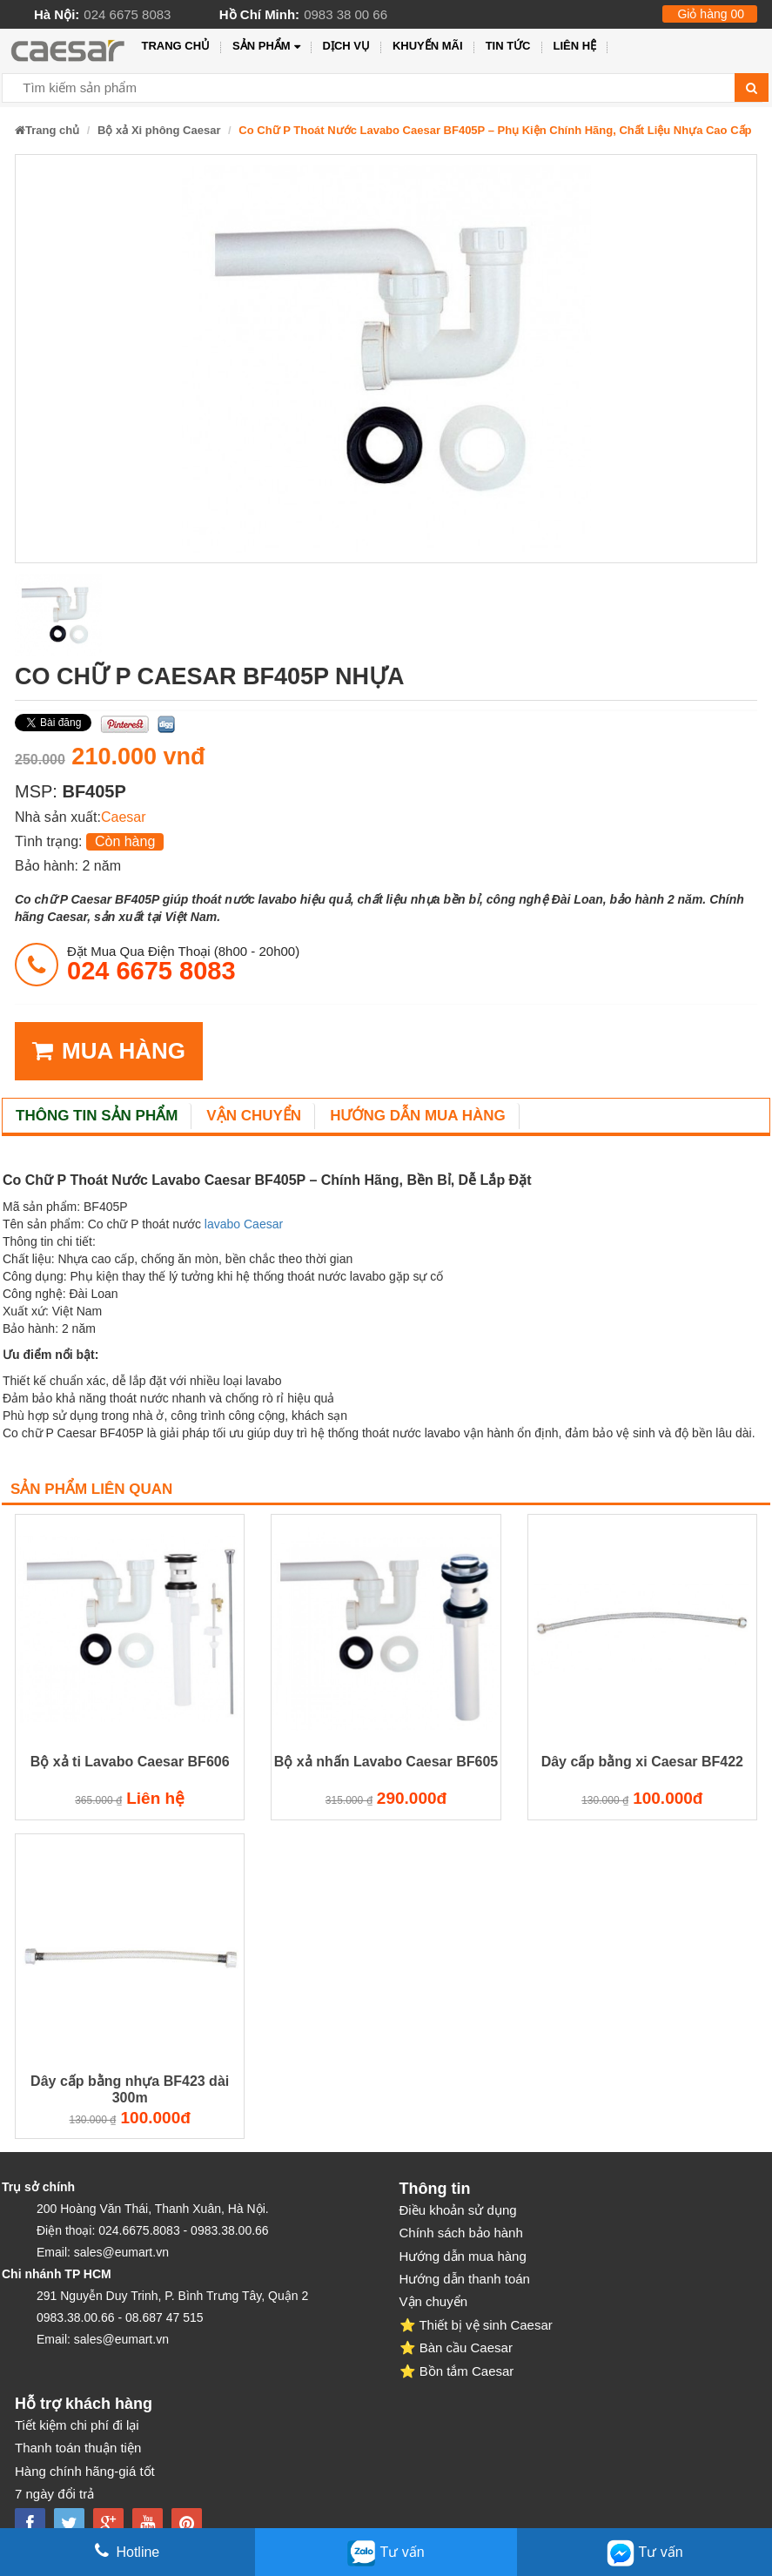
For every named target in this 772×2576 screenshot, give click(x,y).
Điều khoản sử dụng (458, 2210)
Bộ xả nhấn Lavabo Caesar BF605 (386, 1761)
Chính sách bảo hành (461, 2232)
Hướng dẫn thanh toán (464, 2278)
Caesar (123, 817)
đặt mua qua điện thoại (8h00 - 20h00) (183, 964)
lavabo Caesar (244, 1224)
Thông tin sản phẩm (97, 1115)
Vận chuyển (253, 1115)
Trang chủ (175, 45)
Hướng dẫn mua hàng (418, 1115)
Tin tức (508, 45)
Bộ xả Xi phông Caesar (158, 130)
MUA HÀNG (108, 1051)
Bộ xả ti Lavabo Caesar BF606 (130, 1761)
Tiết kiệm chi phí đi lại (77, 2425)
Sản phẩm (265, 46)
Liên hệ (575, 45)
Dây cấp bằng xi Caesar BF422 (642, 1761)
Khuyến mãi (428, 45)
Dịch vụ (346, 45)
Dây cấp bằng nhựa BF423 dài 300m (129, 2089)
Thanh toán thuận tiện (78, 2447)
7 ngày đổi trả (54, 2493)
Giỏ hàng (710, 14)
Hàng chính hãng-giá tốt (85, 2471)
